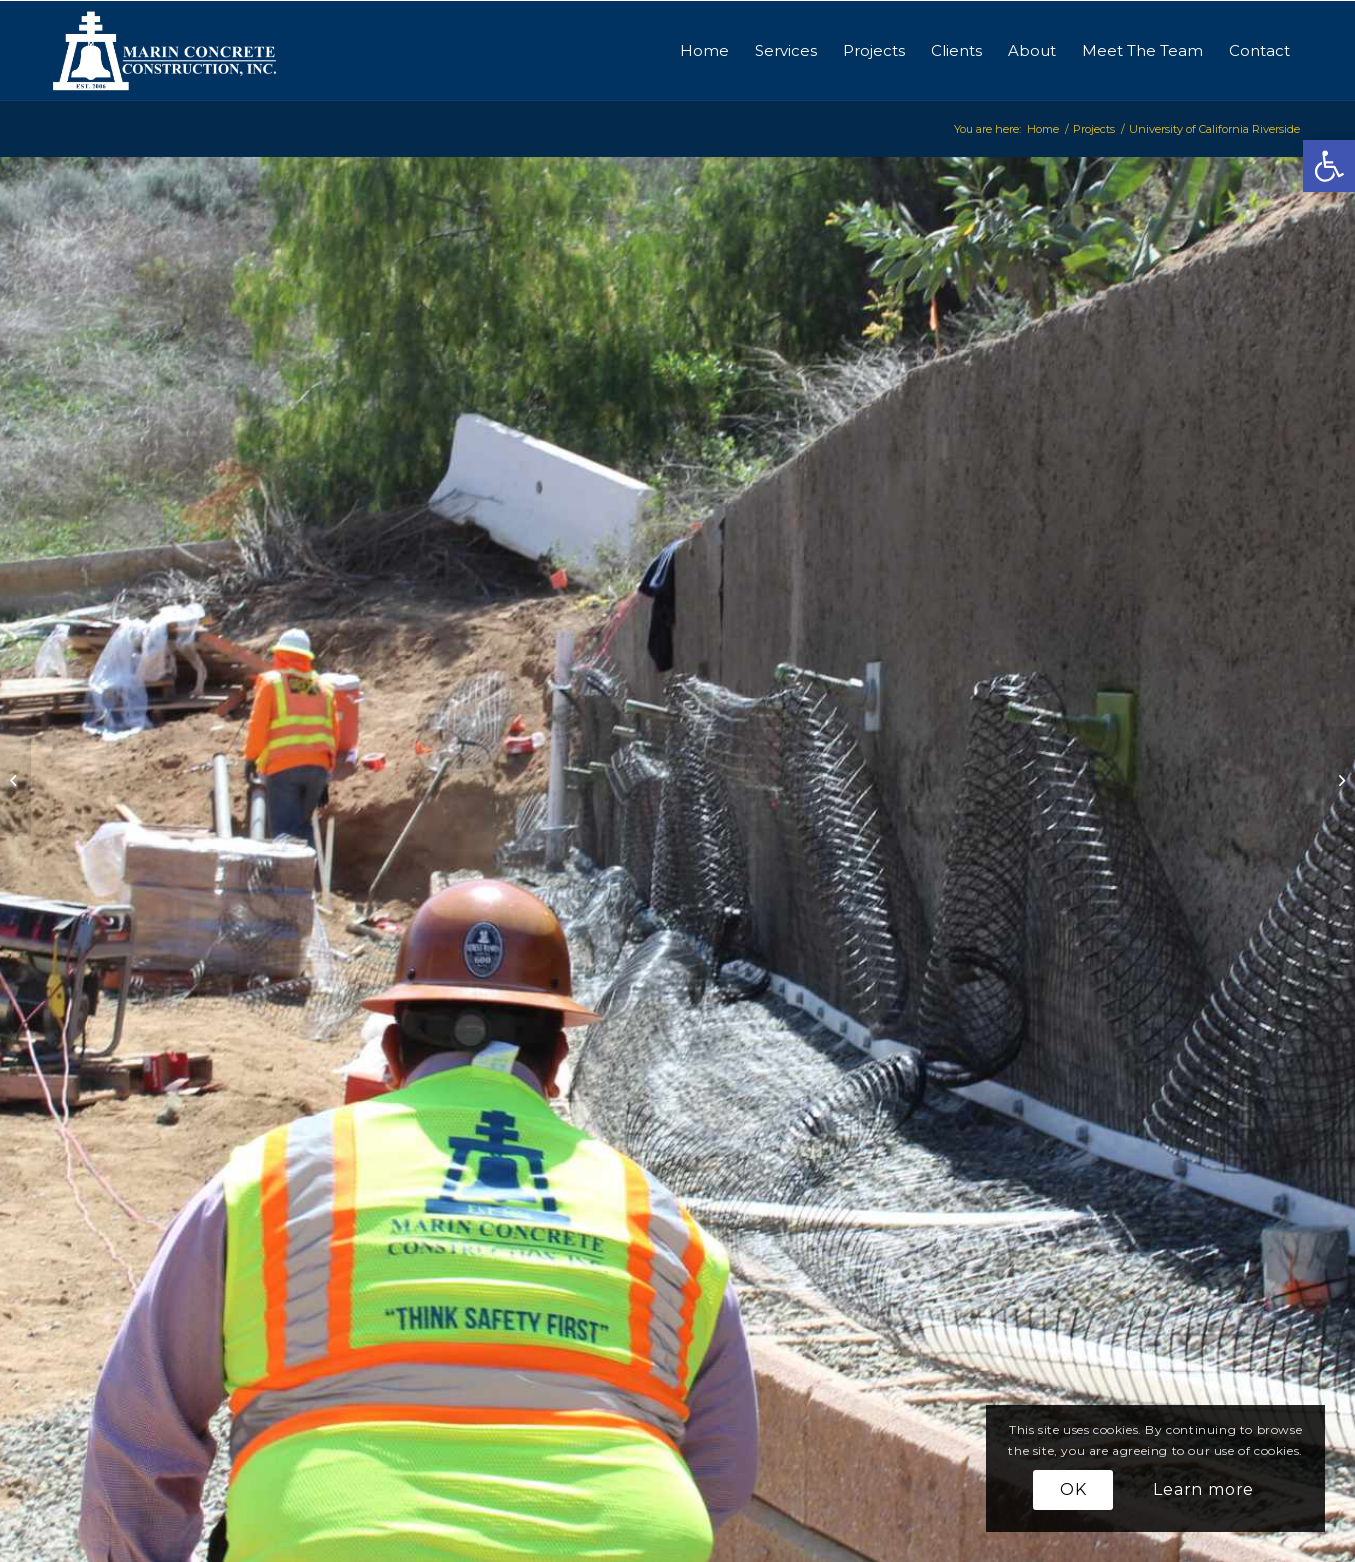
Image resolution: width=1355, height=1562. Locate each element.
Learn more (1203, 1489)
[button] (1329, 166)
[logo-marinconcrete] (165, 51)
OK (1073, 1489)
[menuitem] (704, 51)
